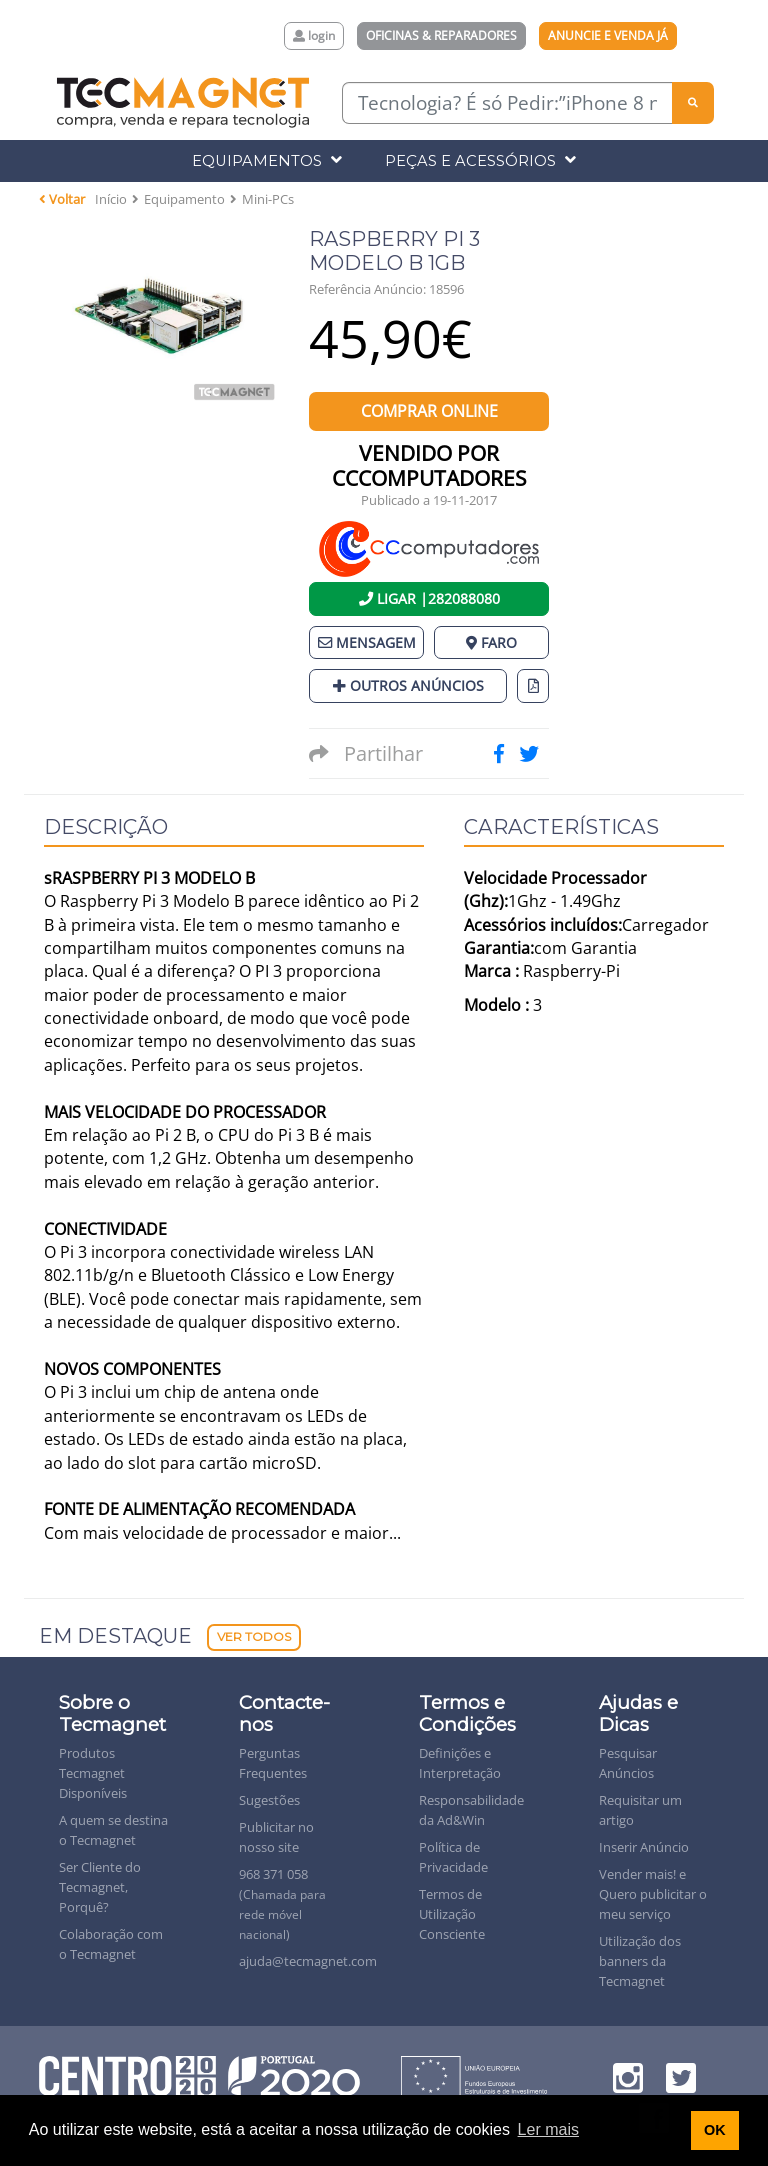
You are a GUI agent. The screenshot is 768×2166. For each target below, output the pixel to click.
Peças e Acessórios (480, 160)
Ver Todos (254, 1636)
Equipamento (184, 199)
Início (111, 199)
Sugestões (269, 1800)
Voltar (62, 199)
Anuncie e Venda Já (608, 35)
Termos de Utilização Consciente (452, 1914)
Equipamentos (267, 160)
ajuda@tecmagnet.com (308, 1961)
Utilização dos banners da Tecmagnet (640, 1961)
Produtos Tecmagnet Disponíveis (93, 1773)
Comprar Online (429, 411)
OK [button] (715, 2130)
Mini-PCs (268, 199)
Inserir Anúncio (644, 1847)
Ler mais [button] (548, 2129)
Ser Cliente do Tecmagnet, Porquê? (100, 1887)
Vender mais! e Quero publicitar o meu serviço (653, 1894)
